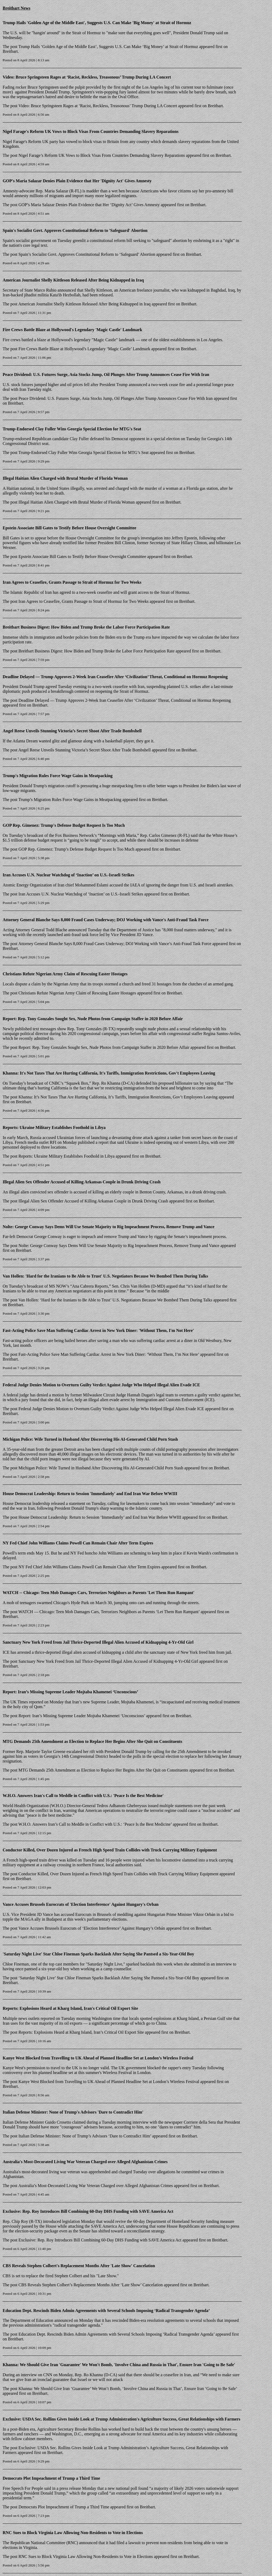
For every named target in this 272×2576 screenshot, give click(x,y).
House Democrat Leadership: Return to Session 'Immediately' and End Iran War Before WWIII (90, 1493)
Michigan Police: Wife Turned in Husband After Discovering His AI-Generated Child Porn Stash (90, 1439)
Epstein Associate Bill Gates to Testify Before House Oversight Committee (69, 528)
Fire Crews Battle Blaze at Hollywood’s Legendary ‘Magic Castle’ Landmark (84, 349)
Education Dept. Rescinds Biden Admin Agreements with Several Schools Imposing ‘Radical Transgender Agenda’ (106, 2310)
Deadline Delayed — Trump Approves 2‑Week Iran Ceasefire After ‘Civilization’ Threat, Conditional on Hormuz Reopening (116, 676)
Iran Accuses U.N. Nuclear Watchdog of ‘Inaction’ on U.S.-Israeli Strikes (68, 875)
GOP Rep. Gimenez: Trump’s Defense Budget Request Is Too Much (76, 849)
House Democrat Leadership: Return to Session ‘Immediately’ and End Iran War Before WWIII (100, 1517)
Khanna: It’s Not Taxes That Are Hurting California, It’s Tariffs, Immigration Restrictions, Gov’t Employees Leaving (118, 1097)
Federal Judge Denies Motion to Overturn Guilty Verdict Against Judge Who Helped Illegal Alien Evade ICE (101, 1385)
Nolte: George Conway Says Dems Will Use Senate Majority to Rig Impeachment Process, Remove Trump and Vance (108, 1226)
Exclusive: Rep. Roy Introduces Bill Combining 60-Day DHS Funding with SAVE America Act (88, 2211)
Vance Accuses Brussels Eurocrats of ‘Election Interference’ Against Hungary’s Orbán (91, 1928)
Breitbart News (16, 8)
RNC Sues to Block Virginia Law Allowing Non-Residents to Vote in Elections (73, 2532)
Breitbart (10, 51)
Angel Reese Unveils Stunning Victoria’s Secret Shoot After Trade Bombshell (72, 731)
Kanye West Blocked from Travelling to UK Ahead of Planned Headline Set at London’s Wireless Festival (98, 2058)
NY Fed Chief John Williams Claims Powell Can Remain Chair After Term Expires (78, 1543)
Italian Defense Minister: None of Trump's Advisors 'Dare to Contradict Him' (73, 2112)
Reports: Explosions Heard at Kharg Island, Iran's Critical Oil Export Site (70, 2008)
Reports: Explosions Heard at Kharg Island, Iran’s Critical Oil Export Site (81, 2032)
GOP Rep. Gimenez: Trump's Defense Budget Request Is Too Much (64, 825)
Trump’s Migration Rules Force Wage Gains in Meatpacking (69, 799)
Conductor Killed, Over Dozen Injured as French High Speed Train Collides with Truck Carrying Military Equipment (110, 1850)
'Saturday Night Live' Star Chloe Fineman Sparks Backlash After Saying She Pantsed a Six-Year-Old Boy (98, 1954)
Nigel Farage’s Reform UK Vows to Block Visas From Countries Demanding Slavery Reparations (102, 155)
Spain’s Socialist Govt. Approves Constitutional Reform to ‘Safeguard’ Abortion (87, 254)
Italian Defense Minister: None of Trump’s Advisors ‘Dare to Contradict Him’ (85, 2136)
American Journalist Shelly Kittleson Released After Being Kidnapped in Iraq (73, 280)
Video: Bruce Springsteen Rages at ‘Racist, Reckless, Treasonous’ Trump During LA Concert (87, 77)
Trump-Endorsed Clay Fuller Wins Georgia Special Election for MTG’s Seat (83, 452)
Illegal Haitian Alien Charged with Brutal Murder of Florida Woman (65, 478)
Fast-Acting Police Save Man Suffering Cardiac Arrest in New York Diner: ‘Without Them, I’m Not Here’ (109, 1354)
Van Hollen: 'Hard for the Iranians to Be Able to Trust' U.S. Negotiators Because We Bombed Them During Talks (105, 1276)
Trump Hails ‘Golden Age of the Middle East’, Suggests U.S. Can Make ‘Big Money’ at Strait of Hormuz (108, 46)
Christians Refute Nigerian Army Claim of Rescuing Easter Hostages (65, 974)
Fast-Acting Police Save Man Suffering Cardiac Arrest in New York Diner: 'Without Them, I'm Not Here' (98, 1330)
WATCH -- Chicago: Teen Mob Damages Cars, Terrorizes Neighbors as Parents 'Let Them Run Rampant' (98, 1592)
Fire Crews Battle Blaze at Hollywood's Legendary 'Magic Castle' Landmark (72, 329)
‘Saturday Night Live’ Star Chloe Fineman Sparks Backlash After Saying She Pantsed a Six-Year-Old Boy (109, 1978)
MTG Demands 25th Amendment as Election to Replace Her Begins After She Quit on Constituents (92, 1741)
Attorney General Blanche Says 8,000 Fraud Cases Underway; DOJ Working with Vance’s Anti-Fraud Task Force (114, 943)
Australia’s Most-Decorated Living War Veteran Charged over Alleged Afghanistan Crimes (95, 2185)
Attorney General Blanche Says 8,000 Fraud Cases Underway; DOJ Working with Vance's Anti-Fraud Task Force (106, 919)
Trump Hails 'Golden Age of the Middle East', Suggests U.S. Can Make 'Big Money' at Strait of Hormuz (97, 22)
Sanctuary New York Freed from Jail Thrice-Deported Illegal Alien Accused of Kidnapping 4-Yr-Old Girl (98, 1642)
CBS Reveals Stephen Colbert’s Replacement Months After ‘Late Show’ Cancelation (91, 2285)
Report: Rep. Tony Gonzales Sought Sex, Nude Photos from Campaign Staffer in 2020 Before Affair (93, 1018)
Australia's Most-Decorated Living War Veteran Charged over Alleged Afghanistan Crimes (85, 2161)
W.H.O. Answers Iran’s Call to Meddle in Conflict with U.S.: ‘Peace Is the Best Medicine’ (95, 1824)
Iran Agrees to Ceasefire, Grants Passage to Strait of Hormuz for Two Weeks (72, 582)
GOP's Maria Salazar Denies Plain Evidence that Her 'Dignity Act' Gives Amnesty (77, 181)
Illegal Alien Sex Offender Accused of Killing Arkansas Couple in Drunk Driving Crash (81, 1182)
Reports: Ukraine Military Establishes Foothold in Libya (54, 1127)
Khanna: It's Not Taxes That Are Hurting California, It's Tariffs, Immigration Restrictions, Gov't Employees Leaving (109, 1073)
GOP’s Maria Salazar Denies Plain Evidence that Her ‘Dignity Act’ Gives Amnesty (89, 204)
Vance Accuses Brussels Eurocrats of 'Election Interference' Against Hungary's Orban (81, 1904)
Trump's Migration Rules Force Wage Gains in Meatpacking (58, 775)
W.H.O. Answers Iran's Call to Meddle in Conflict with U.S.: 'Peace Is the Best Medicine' (83, 1795)
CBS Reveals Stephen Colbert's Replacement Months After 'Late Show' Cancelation (79, 2265)
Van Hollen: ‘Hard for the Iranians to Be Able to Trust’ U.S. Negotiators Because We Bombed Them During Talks (115, 1300)
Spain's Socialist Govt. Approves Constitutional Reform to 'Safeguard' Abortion (75, 230)
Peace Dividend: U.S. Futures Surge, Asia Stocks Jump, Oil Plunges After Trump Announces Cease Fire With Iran (106, 374)
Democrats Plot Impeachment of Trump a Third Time (51, 2478)
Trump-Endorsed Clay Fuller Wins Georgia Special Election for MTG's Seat (72, 429)
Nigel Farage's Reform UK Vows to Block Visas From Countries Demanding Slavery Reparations (90, 131)
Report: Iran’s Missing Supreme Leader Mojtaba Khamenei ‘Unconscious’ (70, 1692)
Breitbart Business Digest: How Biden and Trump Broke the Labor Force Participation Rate (86, 627)
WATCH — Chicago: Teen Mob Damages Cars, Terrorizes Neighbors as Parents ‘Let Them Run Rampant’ (108, 1611)
